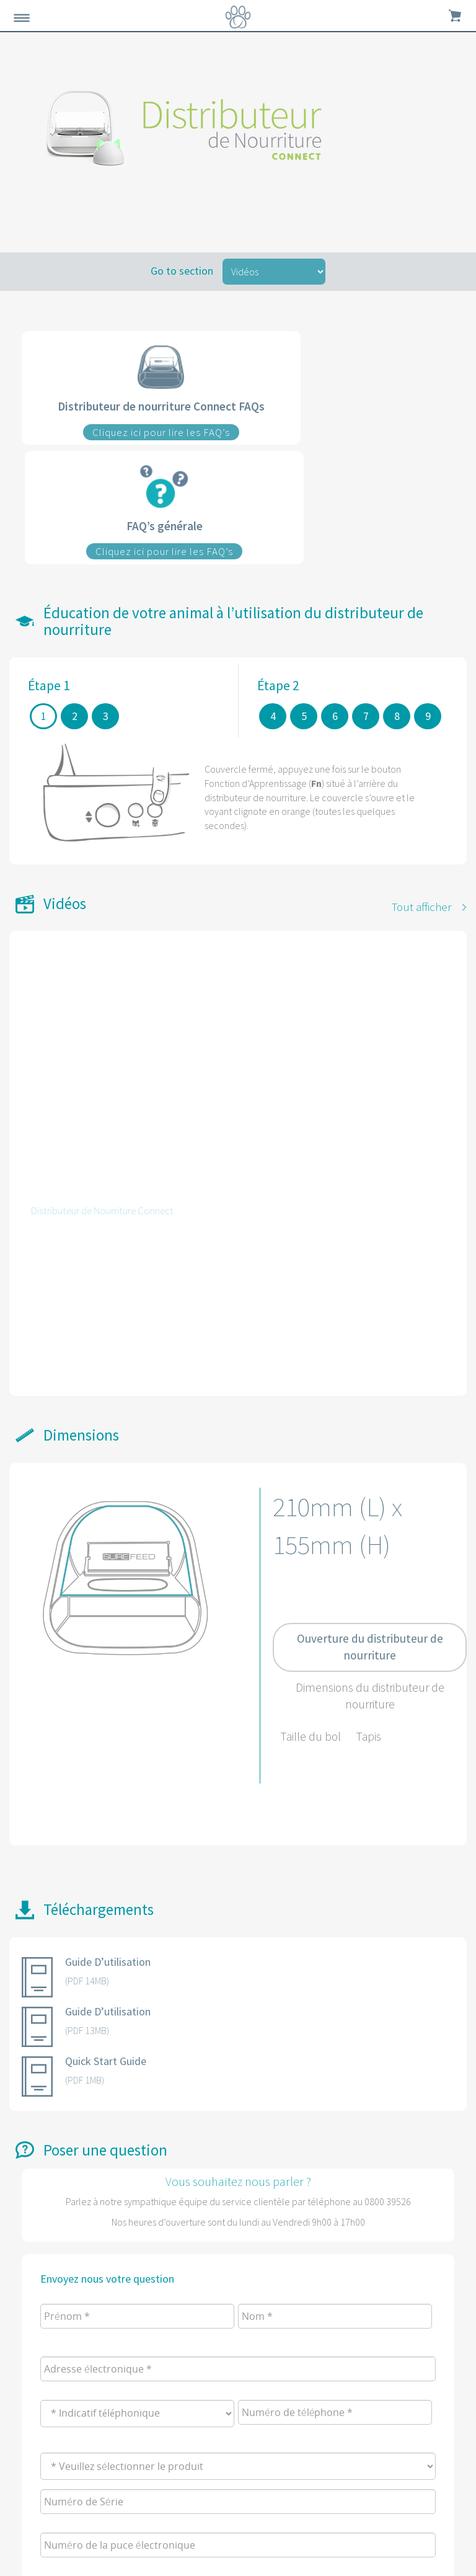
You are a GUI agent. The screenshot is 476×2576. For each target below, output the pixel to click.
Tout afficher (421, 906)
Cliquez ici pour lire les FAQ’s (161, 432)
